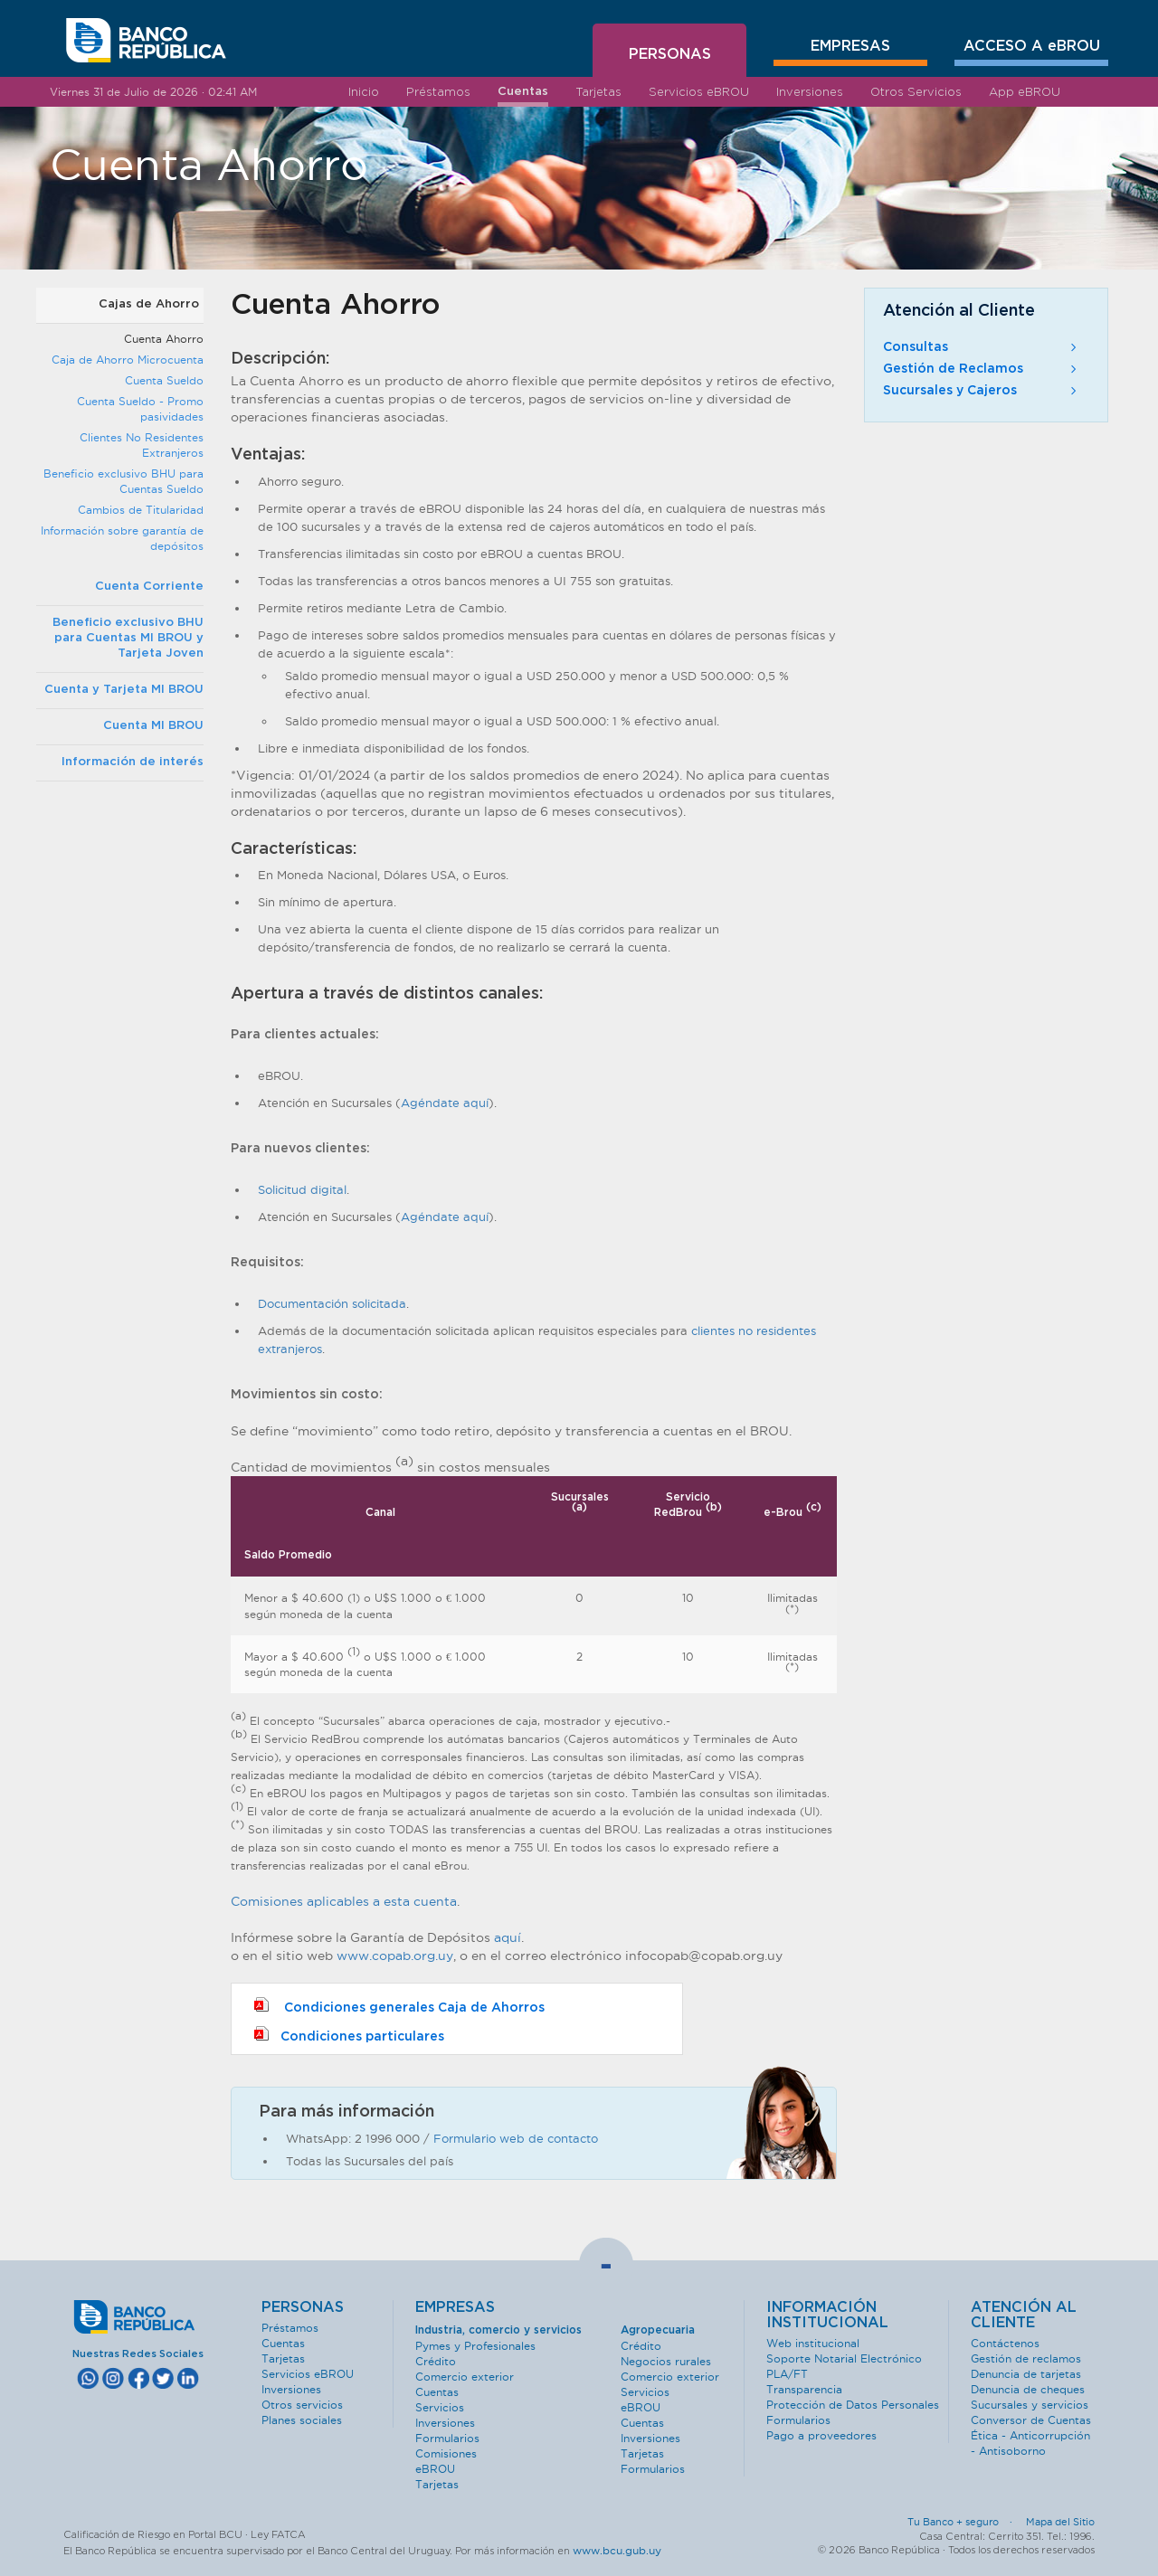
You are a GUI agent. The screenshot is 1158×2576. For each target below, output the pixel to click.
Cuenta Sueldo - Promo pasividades (140, 408)
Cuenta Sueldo (164, 380)
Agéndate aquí (445, 1102)
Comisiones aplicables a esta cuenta (344, 1901)
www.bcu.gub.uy (617, 2550)
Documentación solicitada (332, 1303)
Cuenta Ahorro (164, 339)
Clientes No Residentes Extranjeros (142, 445)
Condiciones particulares (349, 2034)
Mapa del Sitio (1060, 2521)
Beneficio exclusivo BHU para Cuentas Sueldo (123, 481)
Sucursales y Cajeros (981, 390)
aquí (507, 1937)
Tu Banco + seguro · (965, 2521)
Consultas (981, 347)
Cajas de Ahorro (149, 304)
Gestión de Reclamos (981, 369)
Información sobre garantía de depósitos (122, 538)
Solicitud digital (302, 1189)
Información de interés (133, 762)
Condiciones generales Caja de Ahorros (399, 2005)
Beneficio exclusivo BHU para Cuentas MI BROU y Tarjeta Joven (128, 638)
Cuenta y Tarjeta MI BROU (124, 690)
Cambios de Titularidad (141, 510)
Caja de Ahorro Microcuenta (128, 359)
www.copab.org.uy (395, 1955)
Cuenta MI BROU (153, 726)
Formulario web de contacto (515, 2138)
